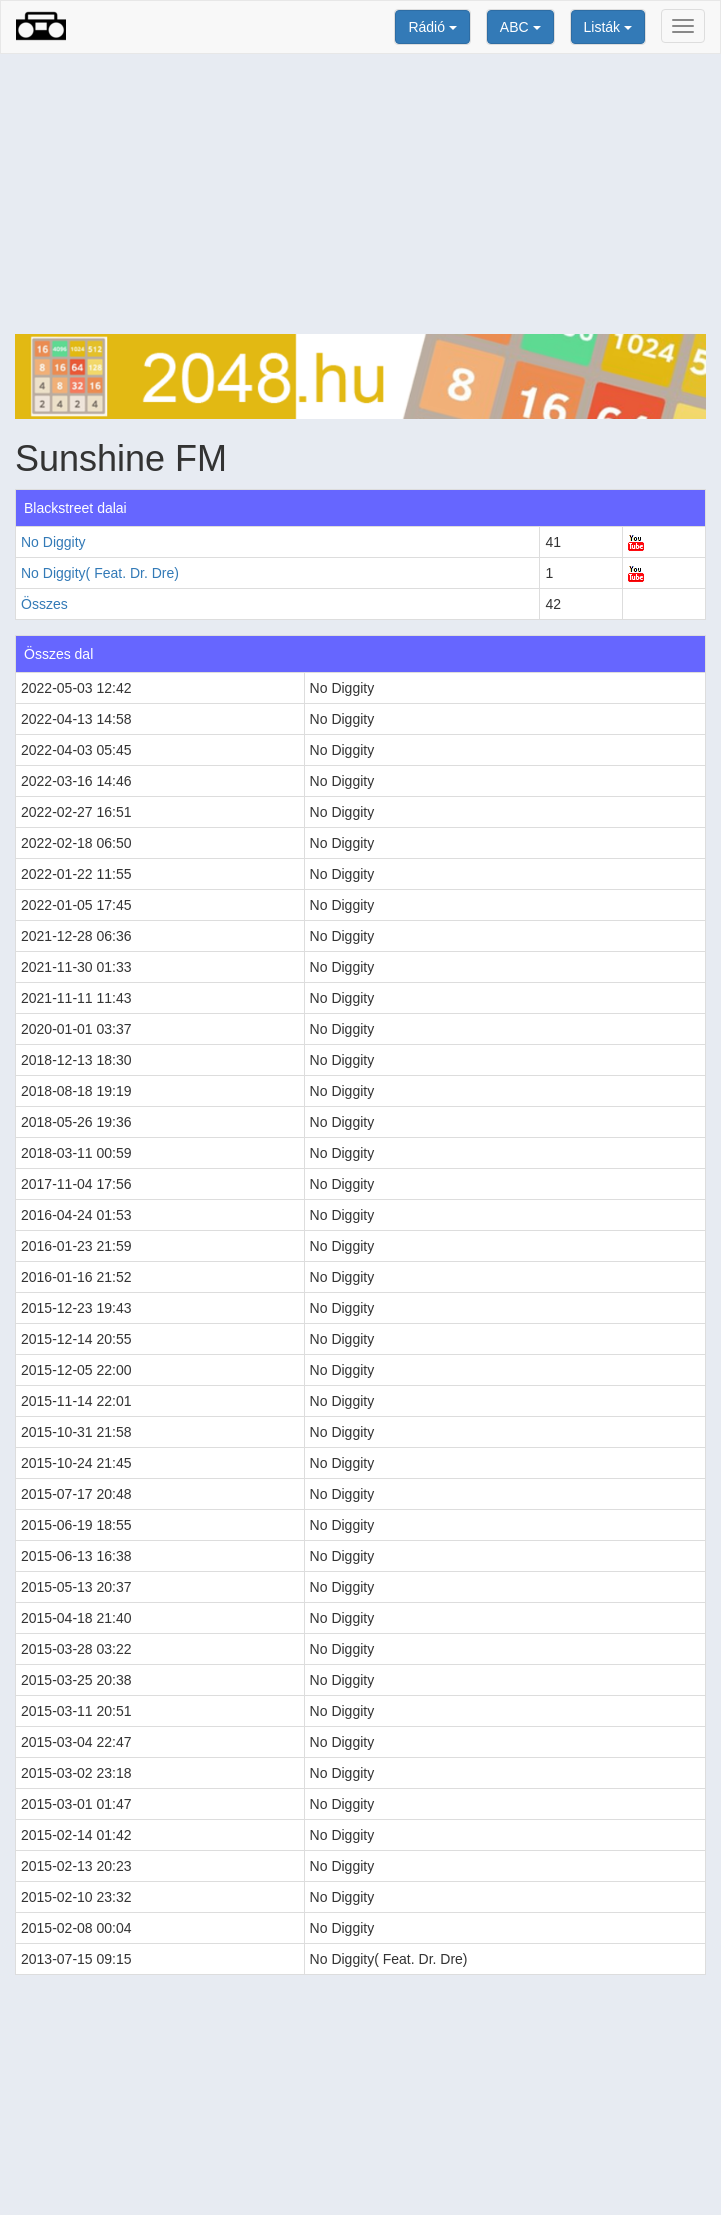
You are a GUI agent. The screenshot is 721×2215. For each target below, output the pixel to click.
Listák (608, 27)
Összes (44, 604)
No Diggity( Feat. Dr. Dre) (100, 573)
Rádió (432, 27)
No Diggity (53, 542)
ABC (520, 27)
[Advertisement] (360, 194)
